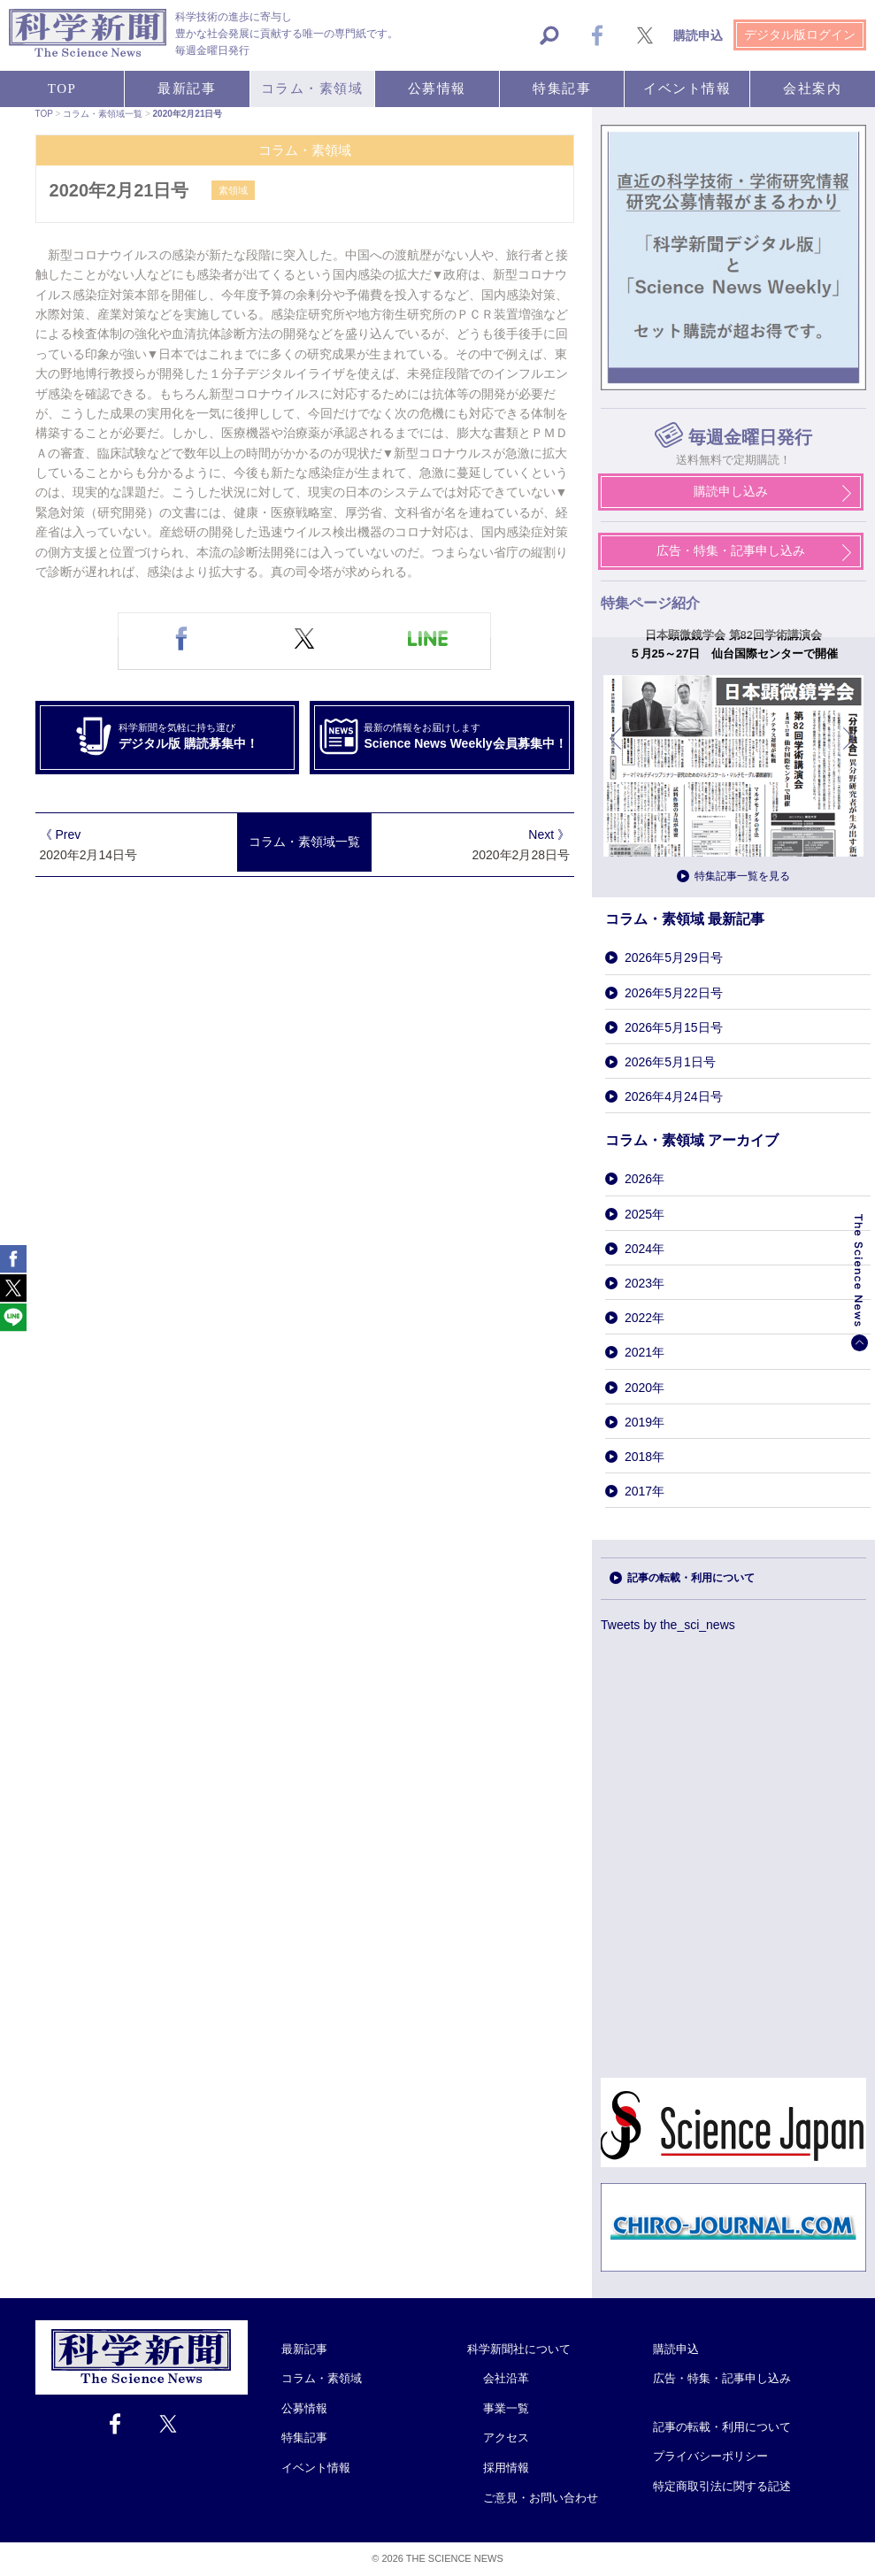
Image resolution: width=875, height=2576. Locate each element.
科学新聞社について (519, 2349)
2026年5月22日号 (674, 993)
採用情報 (506, 2467)
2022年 (644, 1318)
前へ (617, 751)
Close (264, 2327)
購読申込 (676, 2349)
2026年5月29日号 (674, 957)
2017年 (644, 1491)
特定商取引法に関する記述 (722, 2486)
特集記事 (304, 2437)
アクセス (506, 2437)
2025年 (644, 1214)
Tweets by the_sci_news (668, 1625)
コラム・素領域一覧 (304, 842)
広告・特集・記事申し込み (722, 2378)
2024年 (644, 1249)
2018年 (644, 1456)
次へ (850, 751)
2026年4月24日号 (674, 1096)
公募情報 (304, 2408)
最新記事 (304, 2349)
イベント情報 (315, 2467)
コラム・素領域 (321, 2378)
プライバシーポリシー (710, 2456)
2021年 (644, 1352)
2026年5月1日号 (670, 1062)
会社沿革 (506, 2378)
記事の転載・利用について (691, 1578)
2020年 (644, 1387)
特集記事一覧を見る (742, 876)
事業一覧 (506, 2408)
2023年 (644, 1283)
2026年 (644, 1179)
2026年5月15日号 (674, 1027)
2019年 (644, 1422)
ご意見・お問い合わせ (540, 2497)
